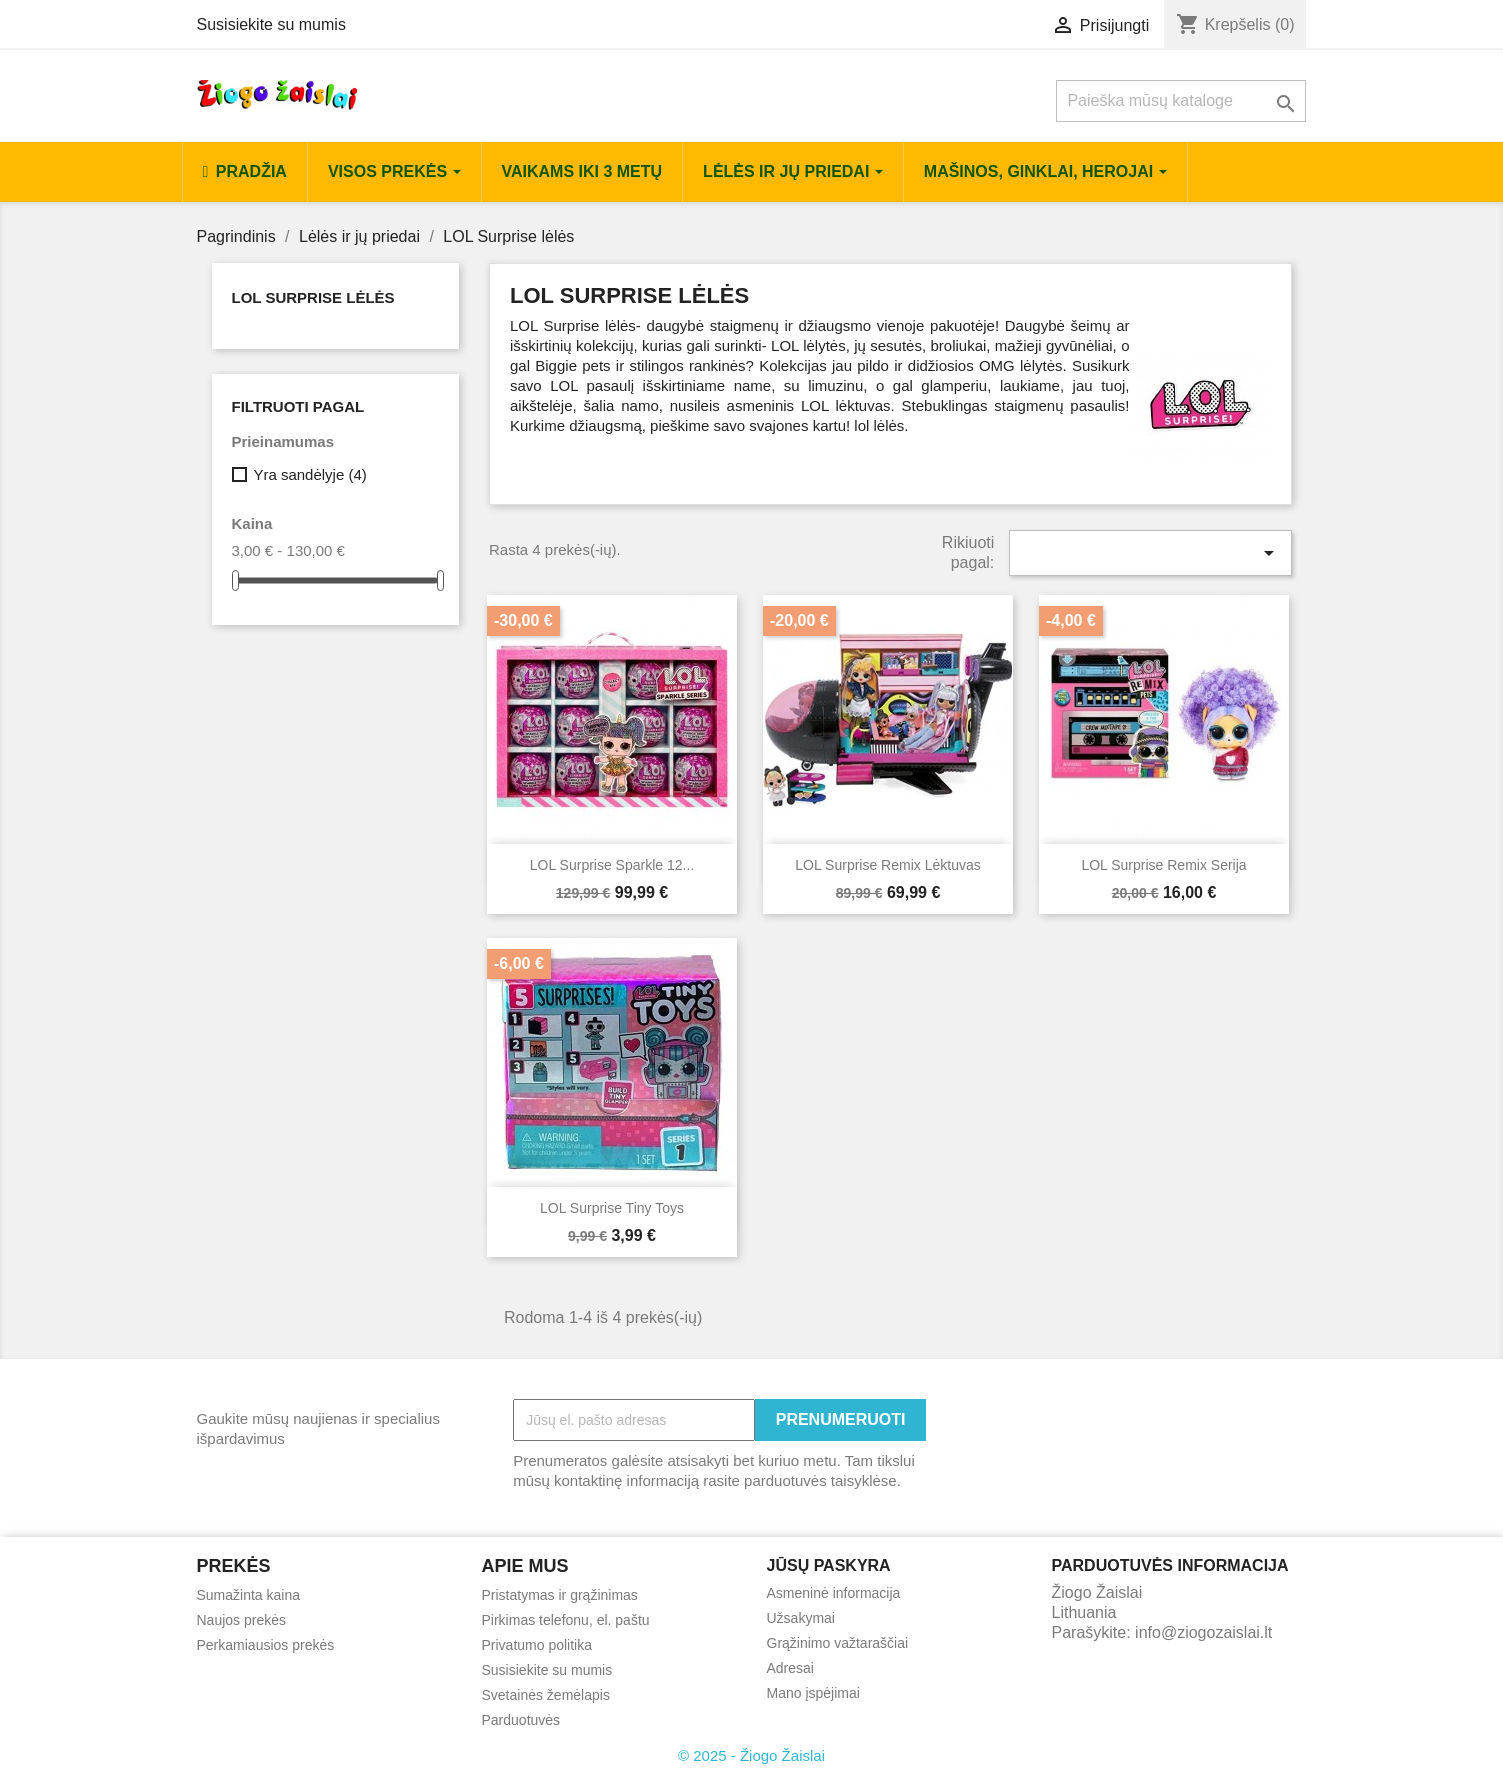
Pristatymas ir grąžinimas (560, 1595)
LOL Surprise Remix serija (1163, 865)
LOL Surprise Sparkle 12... (612, 865)
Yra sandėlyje (309, 474)
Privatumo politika (537, 1645)
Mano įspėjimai (813, 1693)
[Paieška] (1181, 101)
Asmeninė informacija (834, 1593)
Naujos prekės (242, 1620)
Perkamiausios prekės (266, 1645)
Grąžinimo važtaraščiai (838, 1643)
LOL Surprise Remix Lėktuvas (887, 865)
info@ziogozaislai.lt (1203, 1632)
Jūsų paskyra (829, 1565)
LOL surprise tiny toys (612, 1208)
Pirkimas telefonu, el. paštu (566, 1620)
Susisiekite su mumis (271, 24)
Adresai (790, 1668)
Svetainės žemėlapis (546, 1695)
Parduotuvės (521, 1720)
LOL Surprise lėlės (313, 297)
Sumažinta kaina (249, 1595)
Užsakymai (801, 1618)
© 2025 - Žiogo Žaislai (751, 1755)
